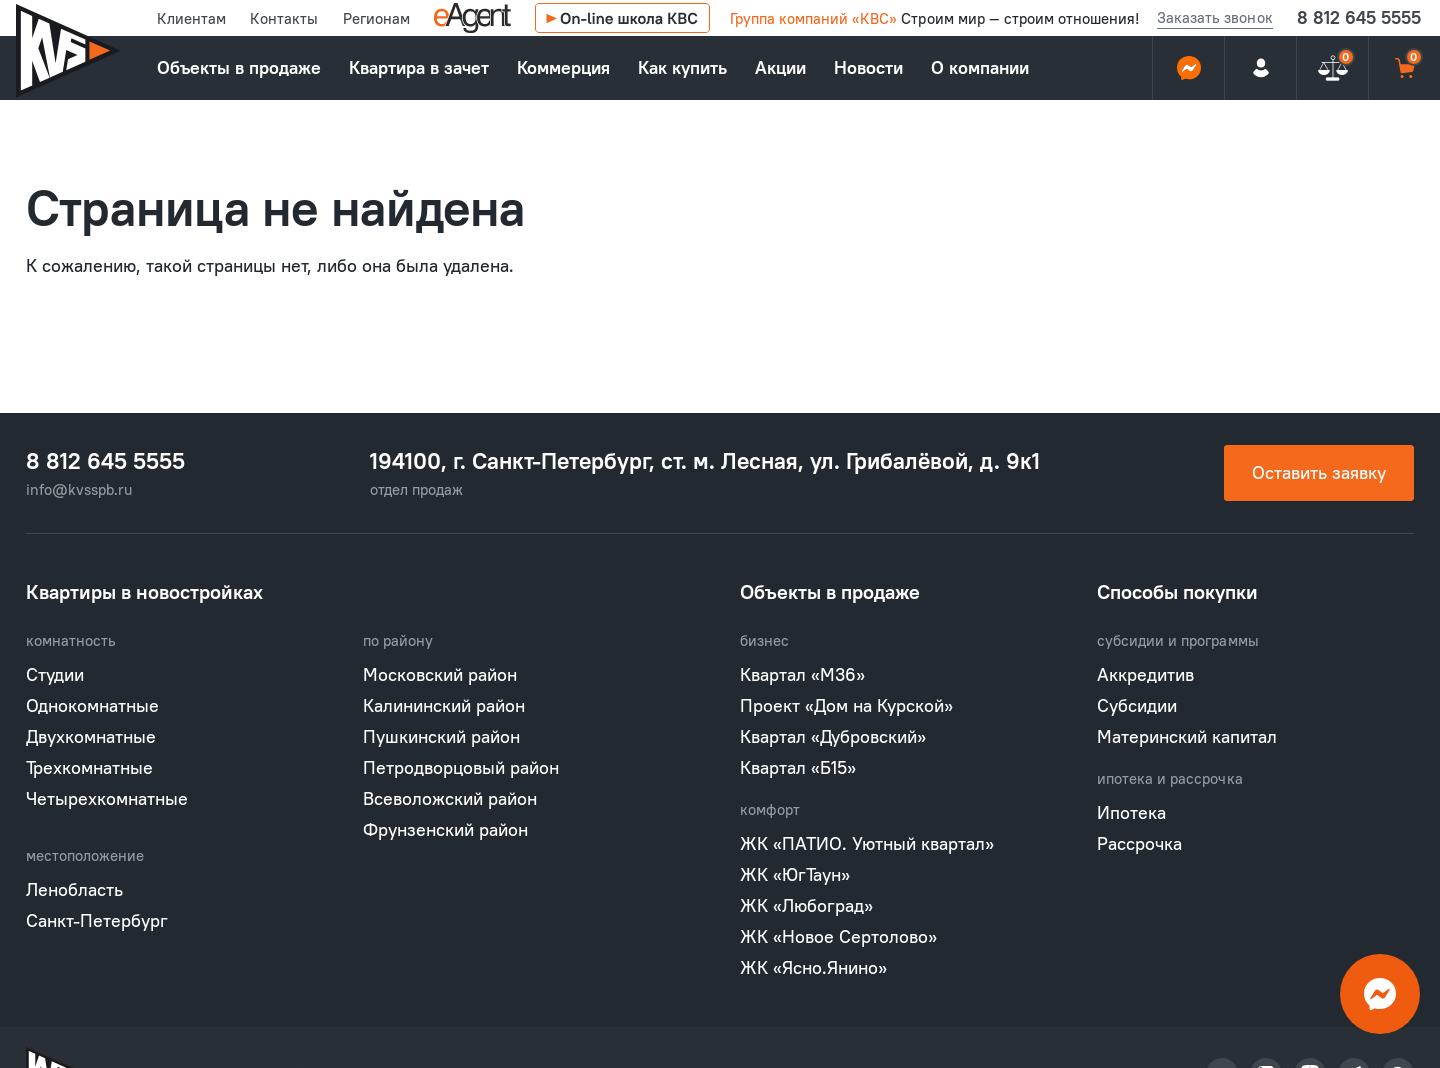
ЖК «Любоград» (806, 905)
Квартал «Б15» (798, 767)
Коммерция (563, 67)
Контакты (284, 18)
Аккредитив (1145, 674)
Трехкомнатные (89, 767)
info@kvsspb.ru (79, 489)
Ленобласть (74, 889)
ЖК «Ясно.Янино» (813, 967)
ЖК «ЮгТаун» (795, 874)
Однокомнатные (92, 705)
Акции (780, 67)
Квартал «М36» (802, 674)
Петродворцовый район (461, 767)
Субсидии (1137, 705)
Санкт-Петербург (97, 920)
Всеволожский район (450, 798)
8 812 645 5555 (1359, 17)
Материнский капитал (1187, 736)
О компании (980, 67)
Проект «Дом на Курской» (846, 705)
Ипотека (1131, 812)
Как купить (682, 67)
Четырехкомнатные (107, 798)
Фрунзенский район (445, 829)
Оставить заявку (1319, 472)
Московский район (440, 674)
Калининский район (444, 705)
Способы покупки (1177, 591)
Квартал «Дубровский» (833, 736)
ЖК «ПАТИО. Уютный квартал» (867, 843)
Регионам (376, 18)
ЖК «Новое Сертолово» (838, 936)
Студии (55, 674)
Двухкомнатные (91, 736)
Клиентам (191, 18)
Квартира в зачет (419, 67)
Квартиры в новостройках (144, 591)
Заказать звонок (1214, 17)
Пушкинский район (441, 736)
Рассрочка (1139, 843)
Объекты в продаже (239, 67)
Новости (868, 67)
